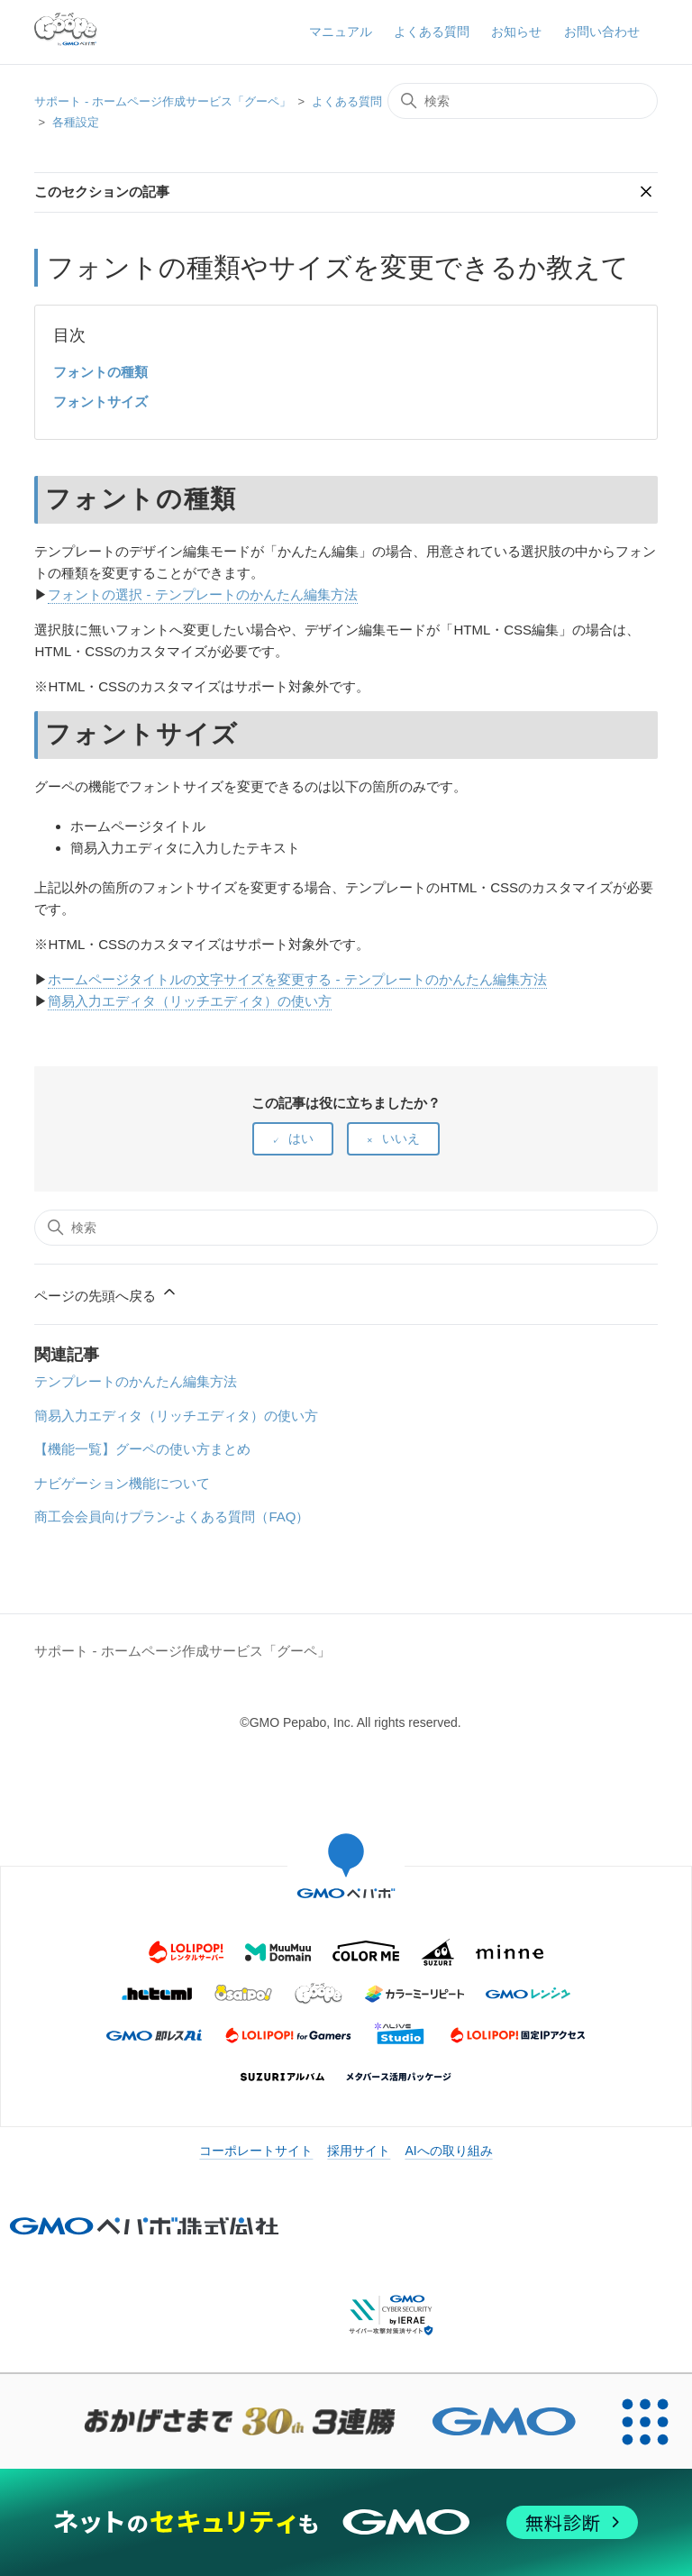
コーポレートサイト (256, 2150)
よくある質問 (431, 31)
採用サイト (358, 2150)
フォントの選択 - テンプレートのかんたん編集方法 (202, 594)
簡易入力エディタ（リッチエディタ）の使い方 (190, 1001)
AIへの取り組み (448, 2150)
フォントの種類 (100, 371)
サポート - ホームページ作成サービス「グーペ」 (162, 101)
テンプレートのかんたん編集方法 (135, 1381)
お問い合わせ (602, 31)
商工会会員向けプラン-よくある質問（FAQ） (171, 1516)
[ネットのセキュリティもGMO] (346, 2522)
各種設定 (75, 122)
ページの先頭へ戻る (106, 1293)
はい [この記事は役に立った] (301, 1138)
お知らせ (516, 31)
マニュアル (340, 31)
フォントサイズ (100, 401)
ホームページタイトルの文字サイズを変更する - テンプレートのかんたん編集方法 (297, 979)
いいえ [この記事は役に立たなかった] (401, 1138)
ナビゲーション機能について (122, 1483)
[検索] (522, 101)
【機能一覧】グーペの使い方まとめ (142, 1449)
